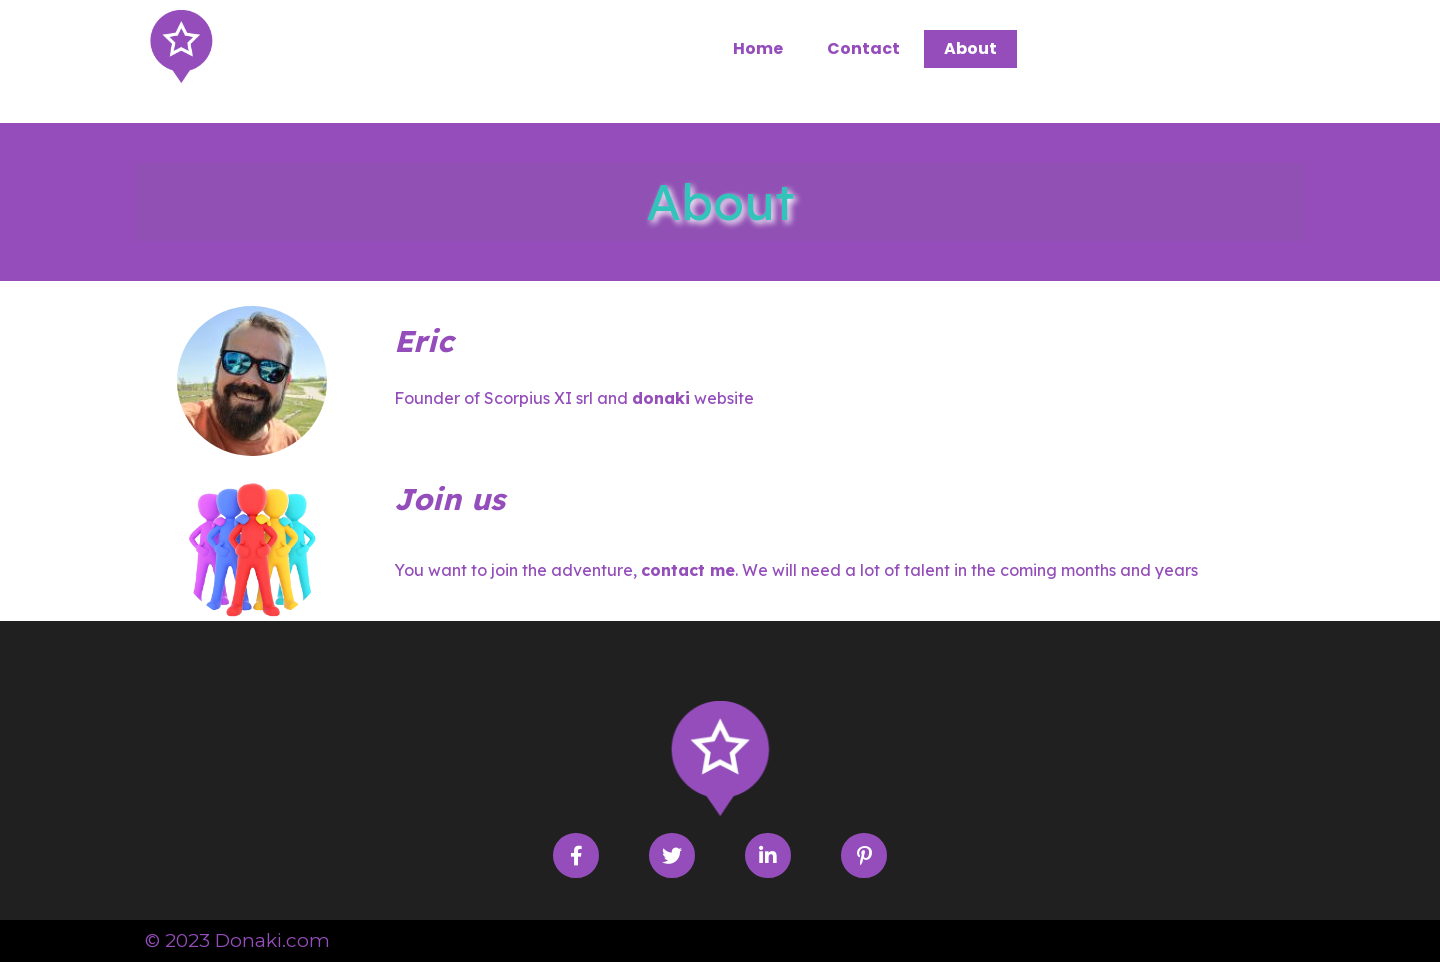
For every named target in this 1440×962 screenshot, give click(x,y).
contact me (688, 570)
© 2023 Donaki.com (237, 940)
